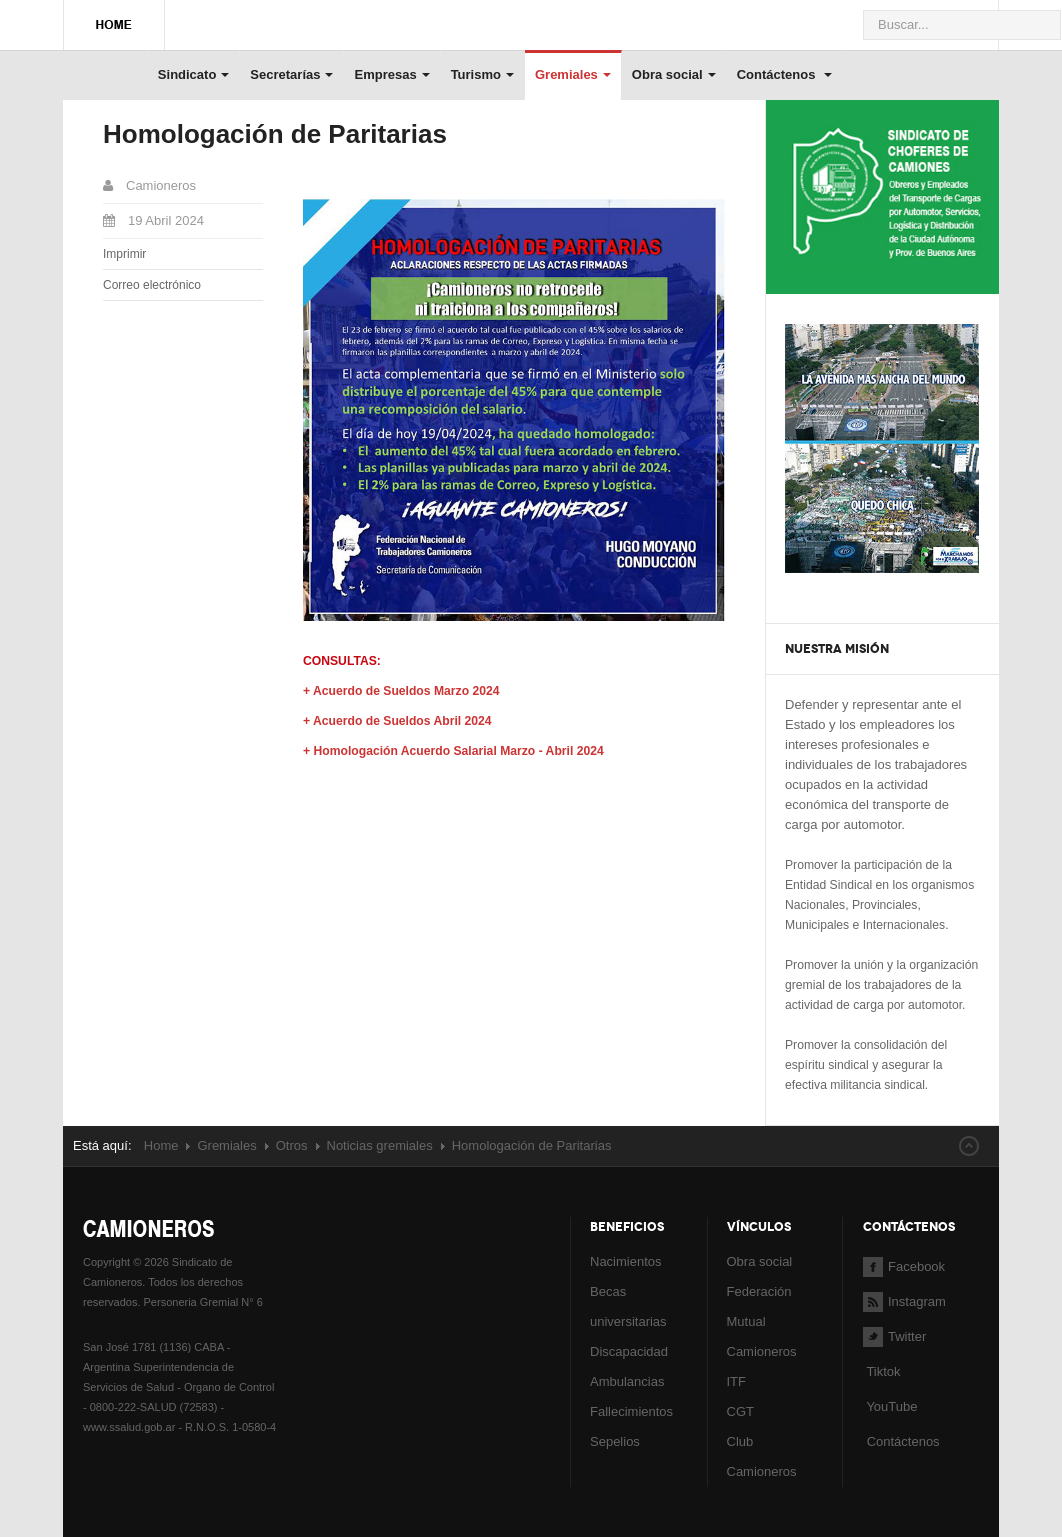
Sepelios (615, 1441)
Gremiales (573, 74)
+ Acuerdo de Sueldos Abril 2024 (397, 721)
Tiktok (883, 1371)
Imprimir (124, 254)
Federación (759, 1291)
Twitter (894, 1336)
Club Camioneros (762, 1456)
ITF (737, 1381)
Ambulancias (627, 1381)
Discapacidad (629, 1351)
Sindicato (194, 74)
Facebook (904, 1266)
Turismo (482, 74)
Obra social (674, 74)
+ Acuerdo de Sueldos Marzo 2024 (401, 691)
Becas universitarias (628, 1306)
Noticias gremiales (380, 1145)
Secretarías (291, 74)
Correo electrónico (152, 285)
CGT (740, 1411)
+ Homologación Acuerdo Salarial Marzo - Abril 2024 (453, 751)
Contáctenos (784, 74)
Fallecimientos (631, 1411)
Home (161, 1145)
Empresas (391, 74)
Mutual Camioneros (762, 1336)
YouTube (890, 1406)
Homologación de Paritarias (275, 134)
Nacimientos (626, 1261)
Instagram (904, 1301)
